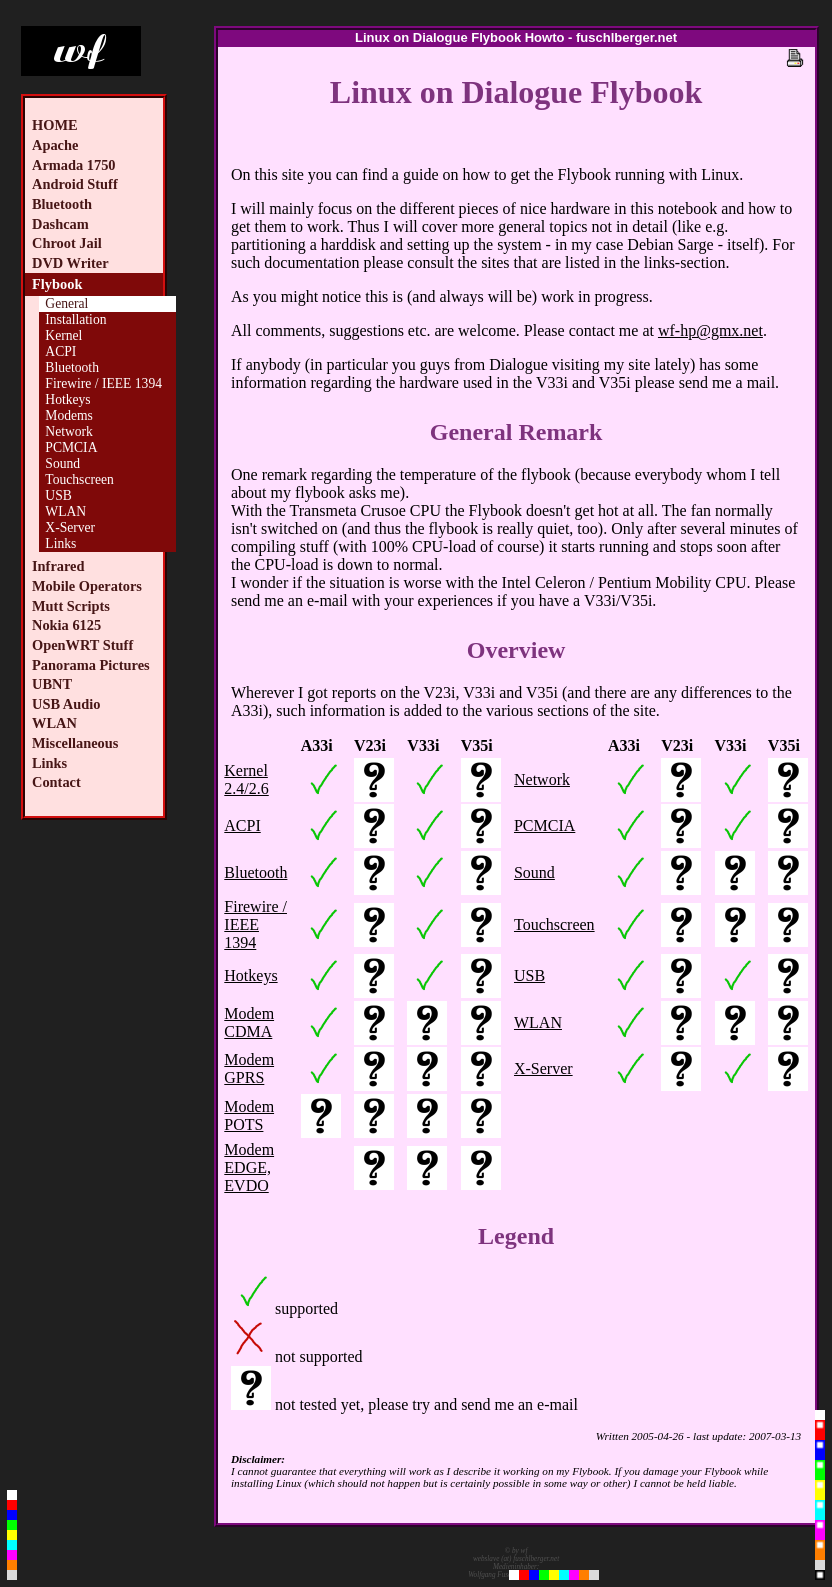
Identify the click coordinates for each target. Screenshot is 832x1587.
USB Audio (66, 704)
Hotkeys (67, 399)
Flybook (57, 284)
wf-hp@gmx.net (710, 330)
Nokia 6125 (66, 625)
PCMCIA (71, 447)
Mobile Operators (87, 586)
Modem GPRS (249, 1068)
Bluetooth (62, 204)
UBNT (52, 684)
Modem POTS (249, 1115)
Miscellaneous (75, 743)
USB (58, 495)
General (66, 303)
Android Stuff (75, 184)
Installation (75, 319)
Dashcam (60, 224)
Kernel (63, 335)
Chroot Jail (67, 243)
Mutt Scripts (71, 606)
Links (60, 543)
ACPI (60, 351)
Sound (62, 463)
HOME (55, 125)
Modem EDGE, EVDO (249, 1167)
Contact (56, 782)
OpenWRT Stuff (82, 645)
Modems (69, 415)
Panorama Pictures (91, 665)
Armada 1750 (74, 165)
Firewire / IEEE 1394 (103, 383)
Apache (55, 145)
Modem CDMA (249, 1022)
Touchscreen (79, 479)
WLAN (65, 511)
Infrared (58, 566)
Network (69, 431)
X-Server (70, 527)
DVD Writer (70, 263)
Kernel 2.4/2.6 (246, 779)
